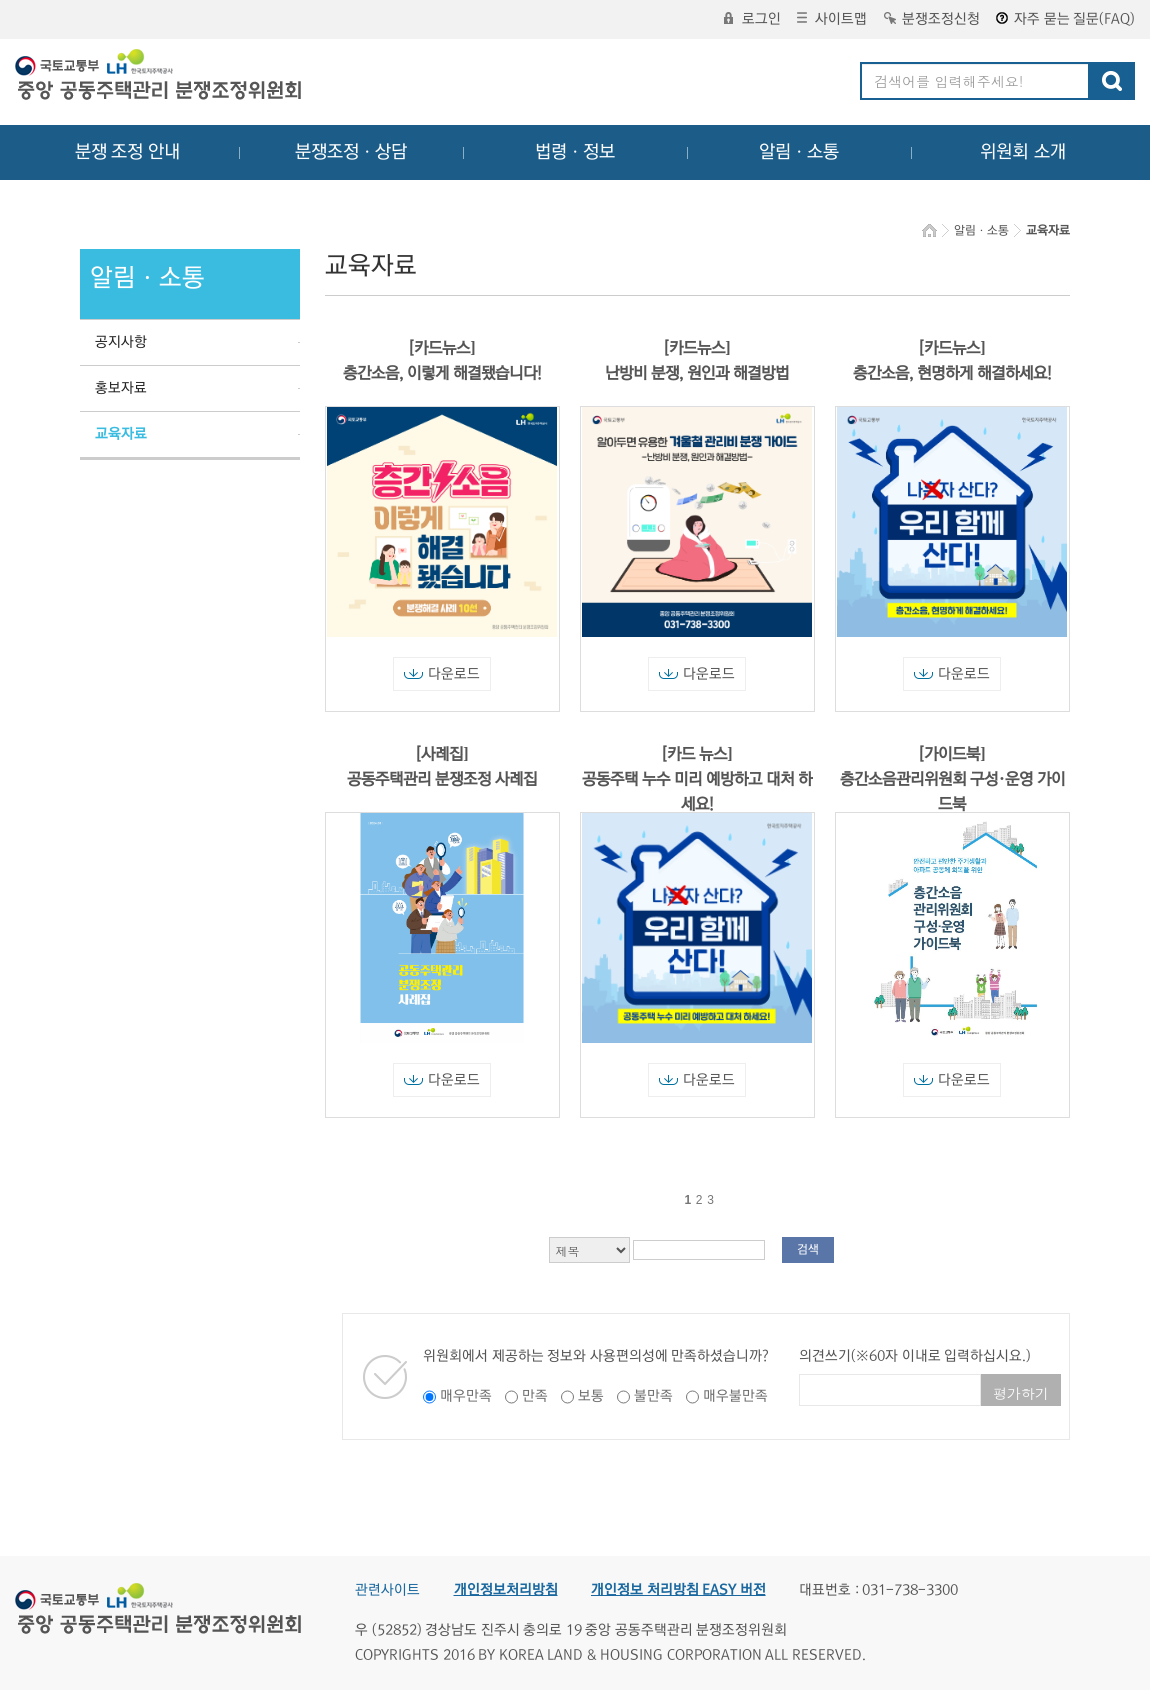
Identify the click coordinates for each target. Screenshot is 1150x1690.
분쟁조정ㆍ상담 (351, 152)
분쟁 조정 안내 (127, 152)
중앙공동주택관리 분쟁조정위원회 (160, 77)
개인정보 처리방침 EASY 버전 (678, 1590)
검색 (808, 1249)
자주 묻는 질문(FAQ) (1065, 19)
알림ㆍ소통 (799, 152)
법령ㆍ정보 (575, 152)
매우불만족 (735, 1396)
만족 (535, 1396)
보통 (591, 1396)
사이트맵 (832, 19)
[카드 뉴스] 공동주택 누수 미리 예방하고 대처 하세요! (697, 779)
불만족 (653, 1396)
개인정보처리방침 (506, 1590)
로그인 (752, 19)
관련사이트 (387, 1590)
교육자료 (121, 434)
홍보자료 (121, 388)
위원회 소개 (1023, 152)
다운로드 (442, 674)
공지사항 (121, 342)
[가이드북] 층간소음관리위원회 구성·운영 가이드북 (952, 779)
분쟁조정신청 (932, 19)
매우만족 (466, 1396)
